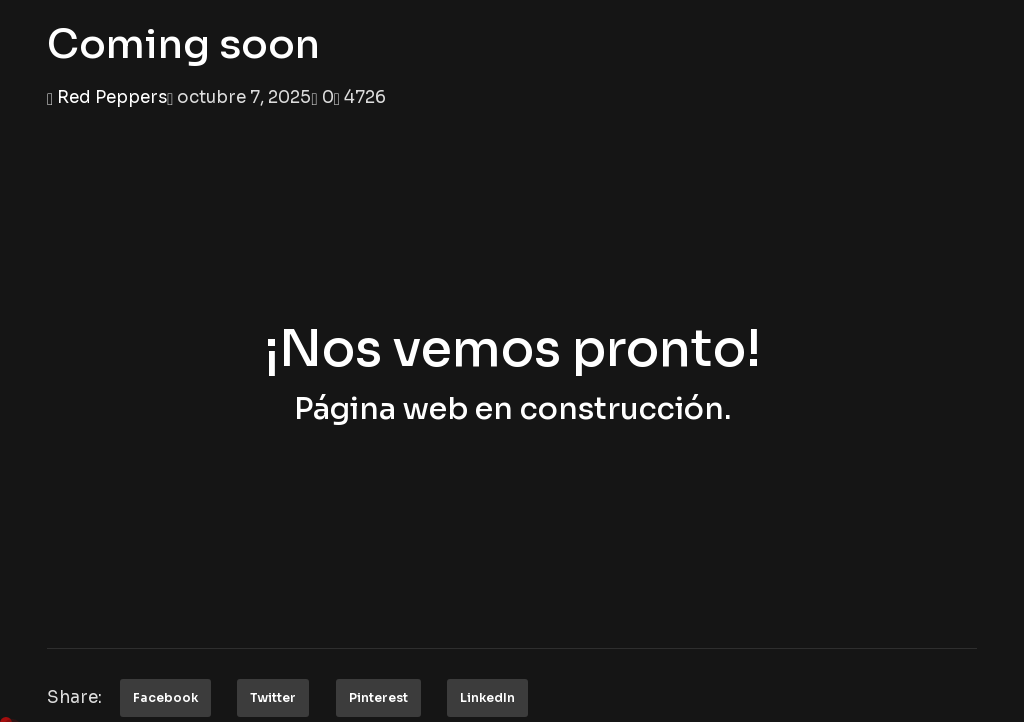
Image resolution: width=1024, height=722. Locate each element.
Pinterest (378, 697)
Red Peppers (112, 97)
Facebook (165, 697)
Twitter (273, 697)
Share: (74, 697)
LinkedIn (487, 697)
